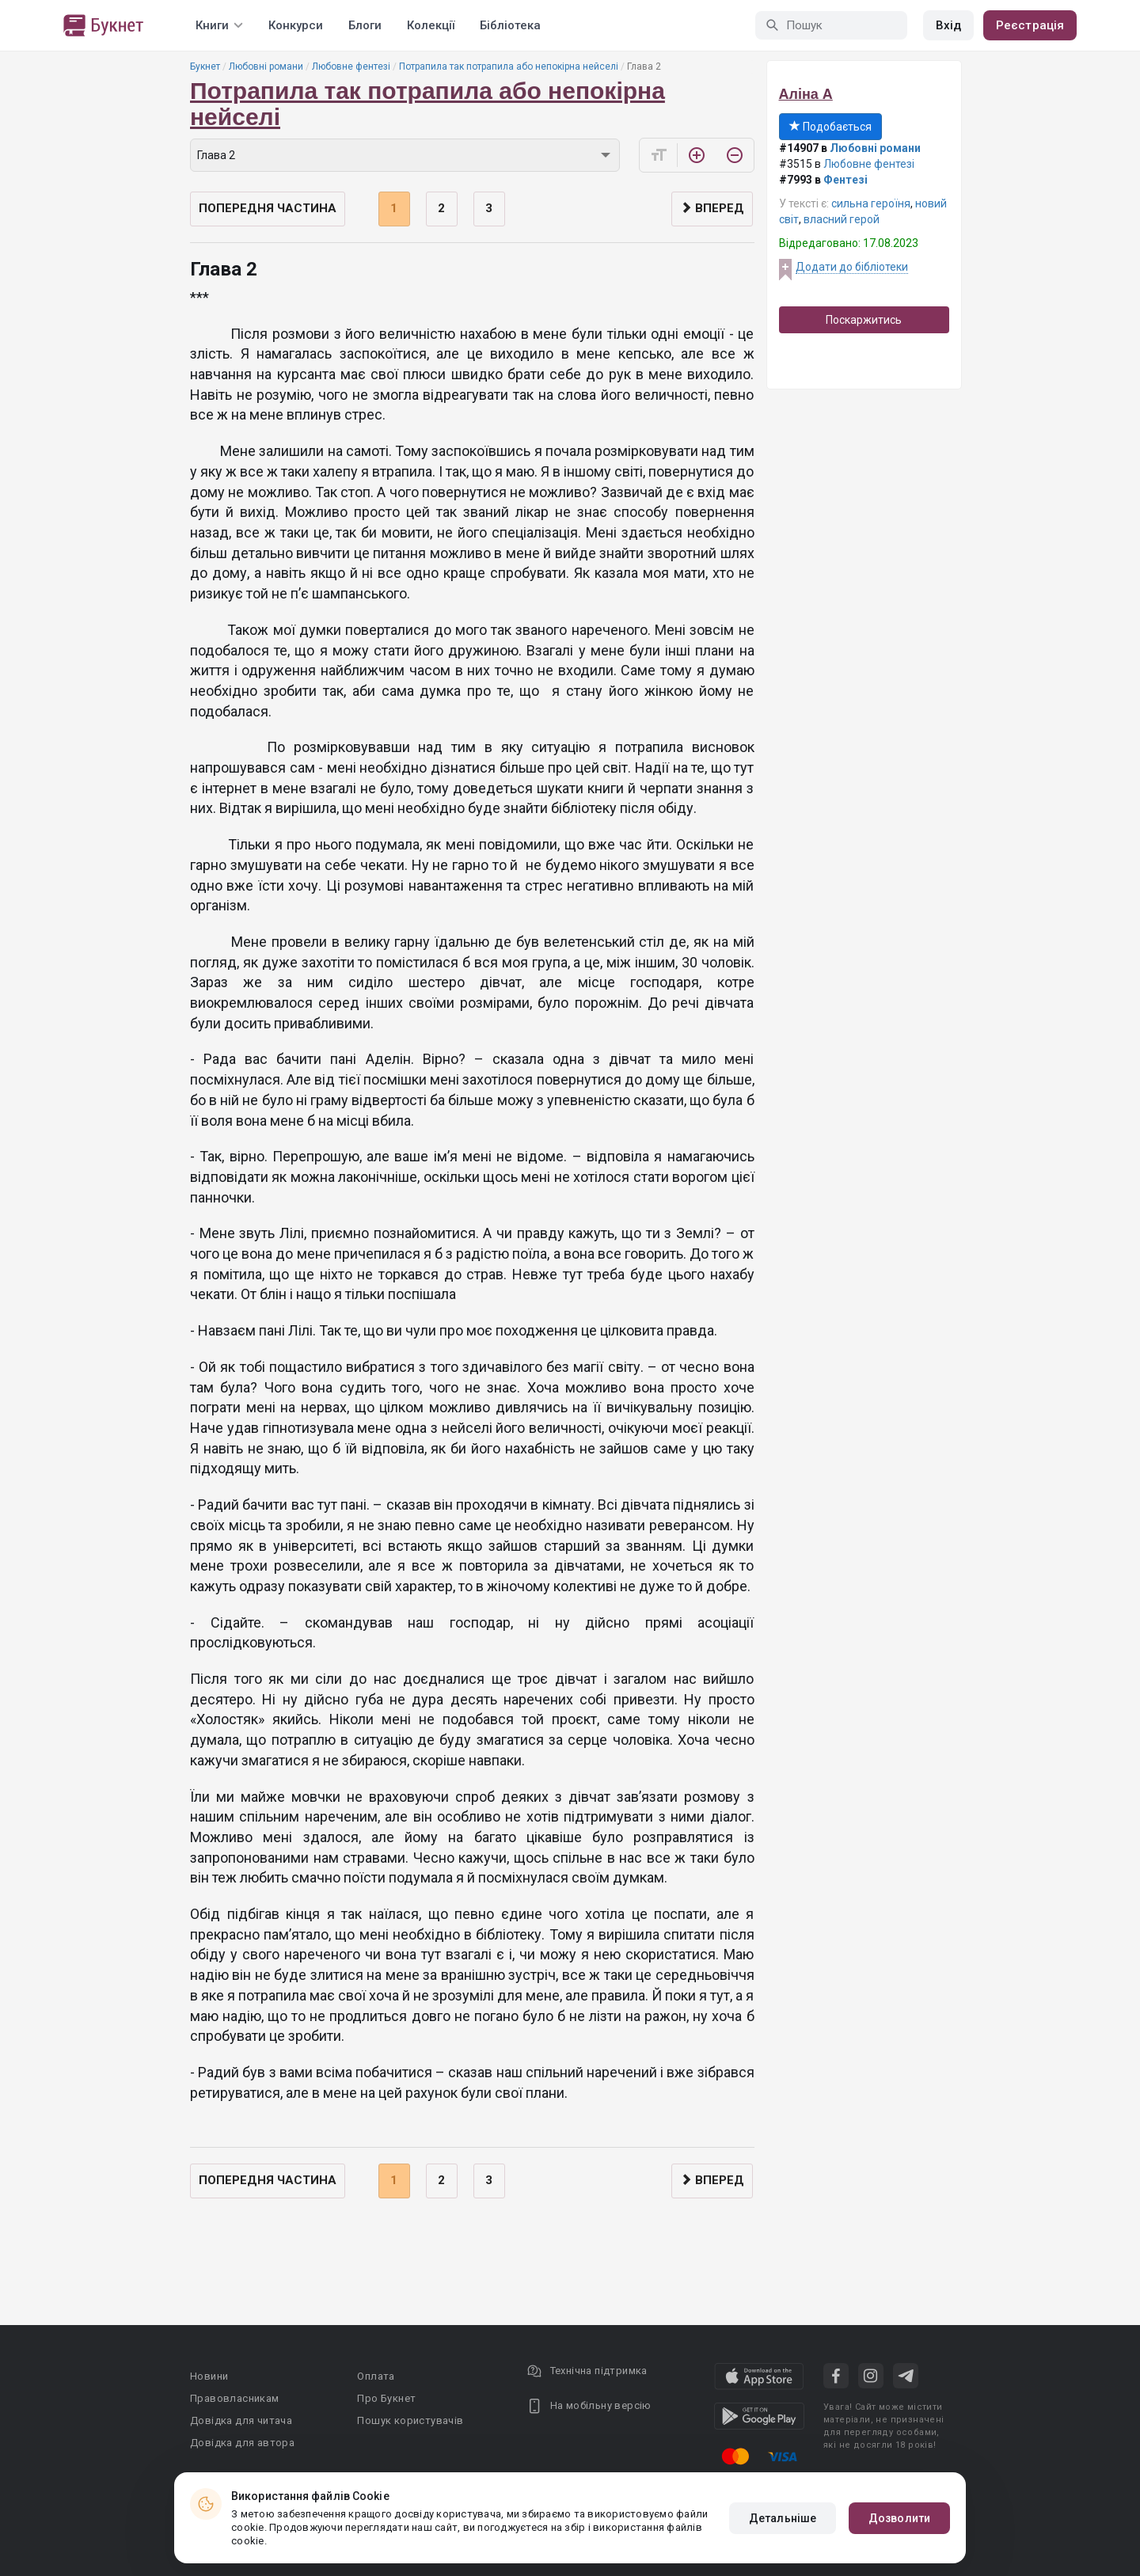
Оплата (375, 2376)
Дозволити (899, 2518)
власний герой (842, 219)
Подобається (830, 126)
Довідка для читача (241, 2420)
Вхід (948, 25)
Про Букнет (386, 2398)
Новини (209, 2376)
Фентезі (845, 179)
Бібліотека (510, 25)
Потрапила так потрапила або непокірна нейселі (508, 66)
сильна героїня (870, 203)
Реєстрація (1030, 25)
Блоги (365, 25)
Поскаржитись (864, 319)
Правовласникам (234, 2398)
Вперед (712, 208)
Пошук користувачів (410, 2420)
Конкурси (295, 25)
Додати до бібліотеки (852, 266)
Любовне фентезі (351, 66)
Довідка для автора (242, 2443)
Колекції (430, 25)
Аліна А (806, 94)
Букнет (205, 66)
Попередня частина (267, 208)
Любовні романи (266, 66)
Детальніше (782, 2518)
